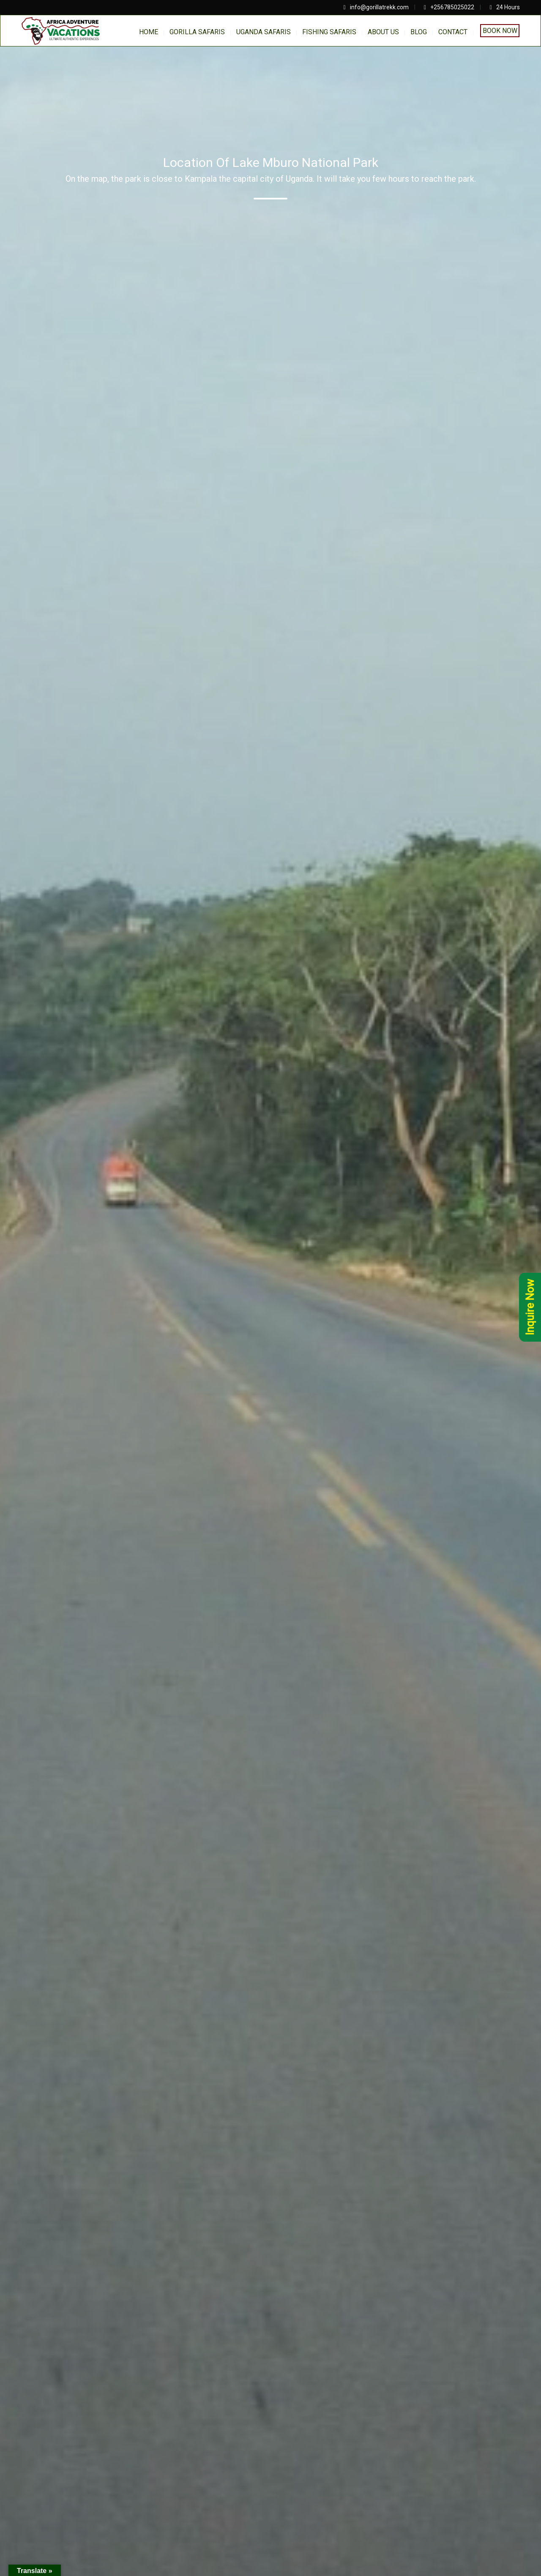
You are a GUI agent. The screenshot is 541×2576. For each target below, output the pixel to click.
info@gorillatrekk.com (379, 7)
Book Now (500, 31)
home (148, 32)
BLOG (418, 32)
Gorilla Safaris (197, 32)
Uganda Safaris (263, 32)
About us (383, 32)
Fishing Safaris (329, 32)
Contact (452, 32)
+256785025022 (452, 7)
